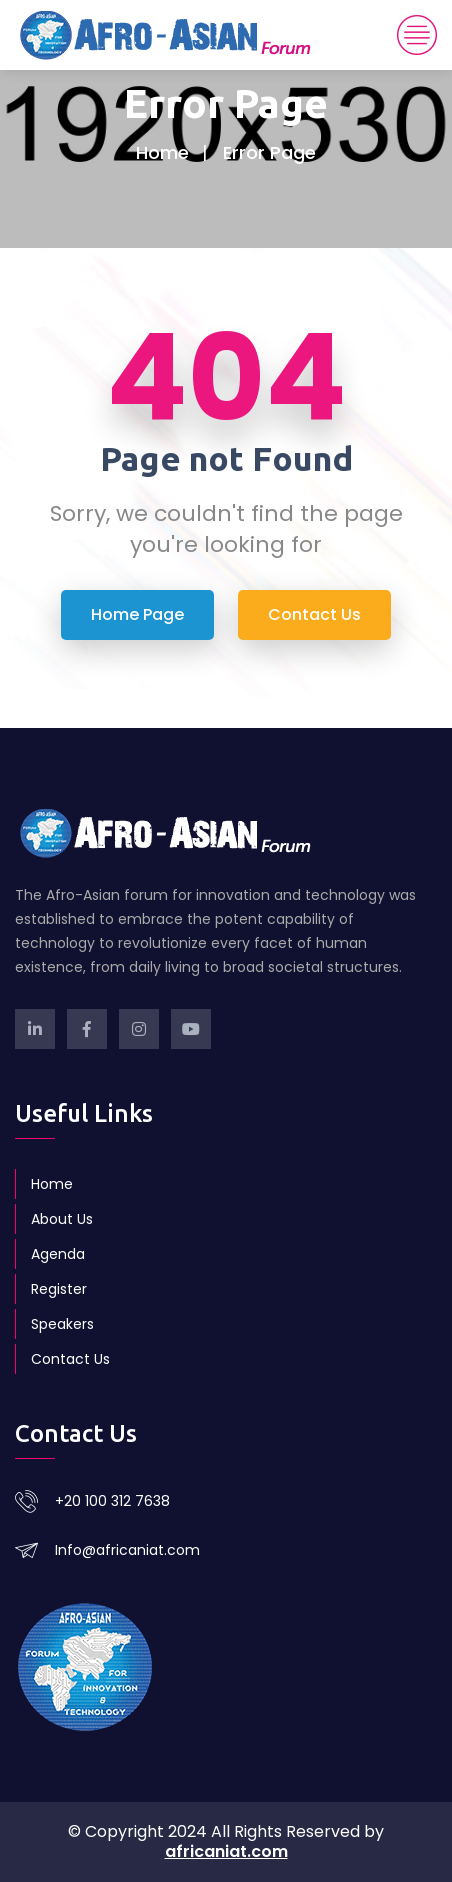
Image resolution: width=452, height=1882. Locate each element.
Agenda (58, 1254)
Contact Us (70, 1359)
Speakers (62, 1324)
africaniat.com (226, 1851)
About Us (62, 1219)
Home (162, 152)
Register (59, 1289)
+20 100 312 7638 (112, 1501)
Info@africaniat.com (127, 1550)
